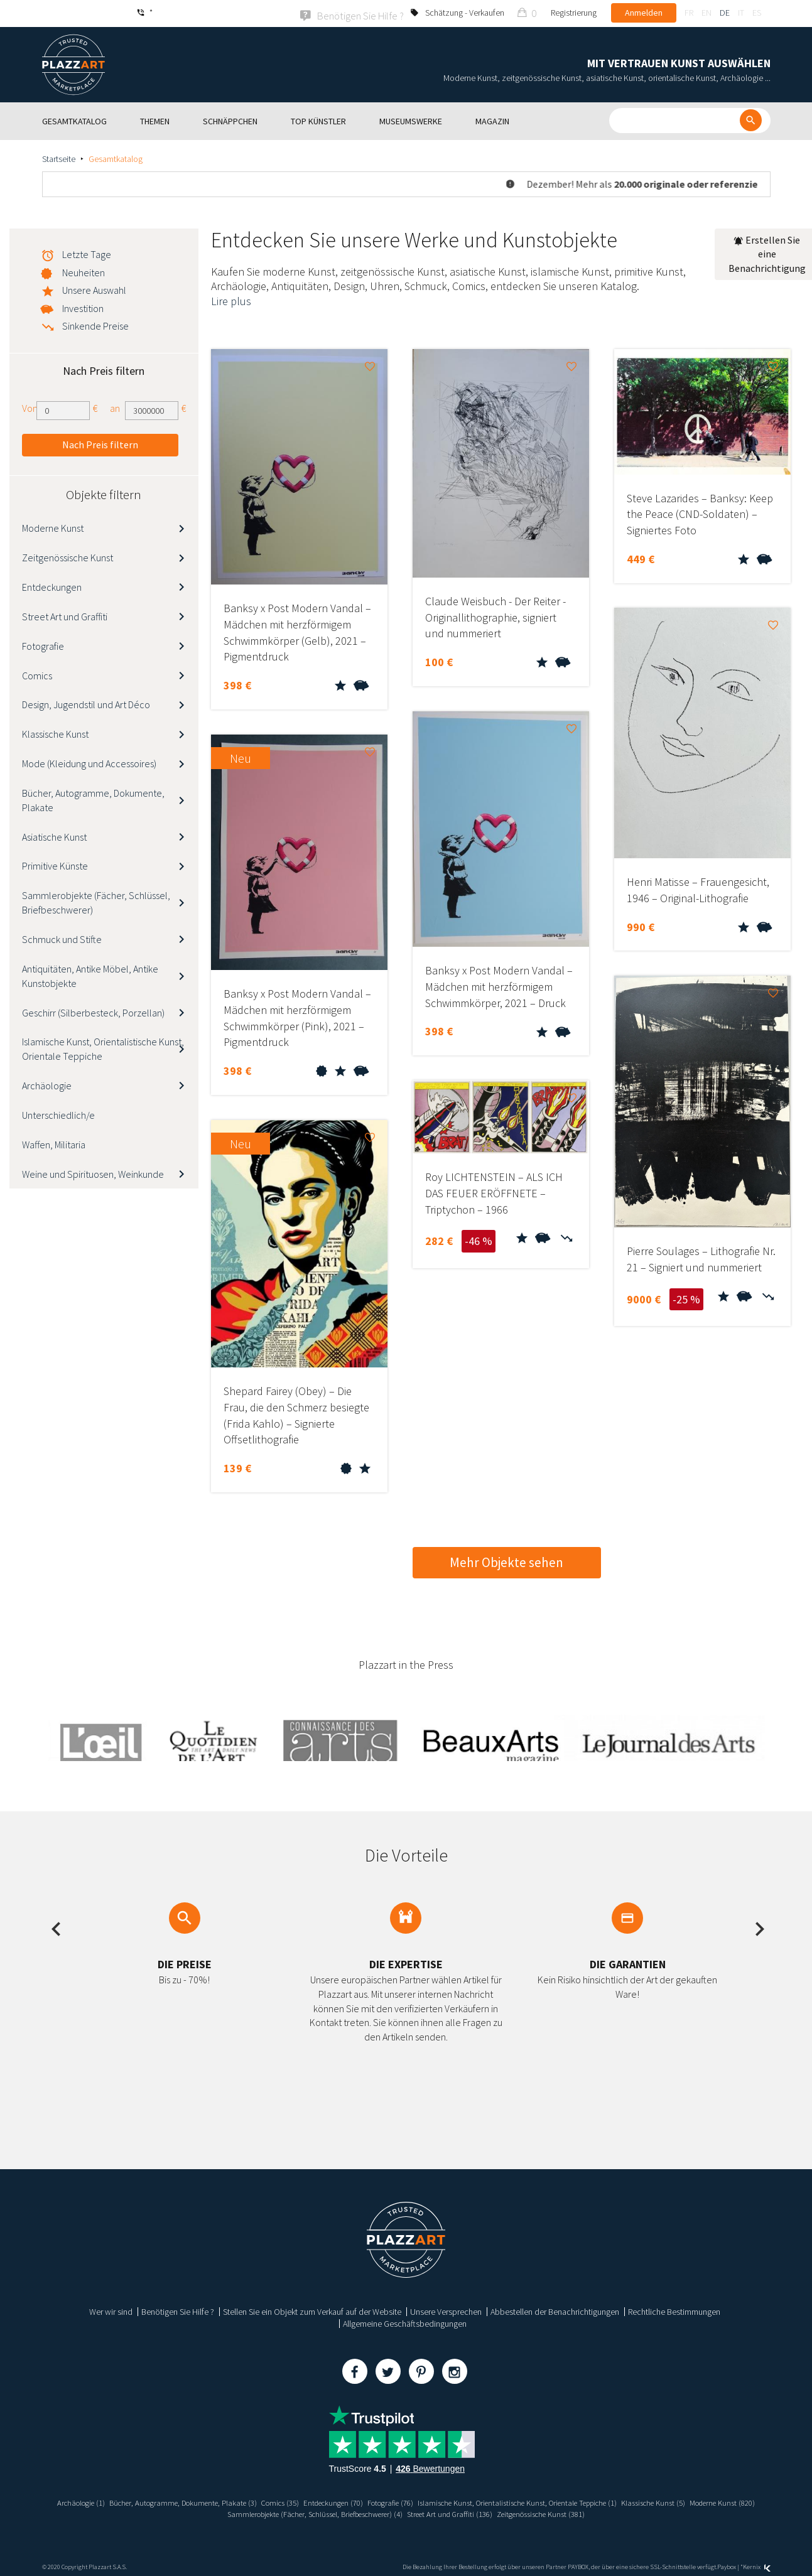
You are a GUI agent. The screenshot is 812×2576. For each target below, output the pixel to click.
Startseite (58, 157)
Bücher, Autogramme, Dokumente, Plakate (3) (195, 2501)
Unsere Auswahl (94, 289)
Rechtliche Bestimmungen (674, 2310)
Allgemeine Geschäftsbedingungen (405, 2322)
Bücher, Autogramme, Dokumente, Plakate (93, 798)
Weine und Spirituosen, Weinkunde (93, 1173)
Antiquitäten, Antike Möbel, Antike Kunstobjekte (90, 974)
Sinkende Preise (95, 324)
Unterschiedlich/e (58, 1113)
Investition (83, 307)
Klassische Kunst (55, 732)
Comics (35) (302, 2501)
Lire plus (231, 300)
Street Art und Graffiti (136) (495, 2512)
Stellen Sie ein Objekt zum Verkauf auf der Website (312, 2310)
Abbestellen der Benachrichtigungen (554, 2310)
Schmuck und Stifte (62, 938)
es (756, 12)
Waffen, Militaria (53, 1143)
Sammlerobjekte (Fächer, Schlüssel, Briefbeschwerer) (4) (344, 2512)
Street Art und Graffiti (64, 615)
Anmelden (644, 12)
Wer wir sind (111, 2310)
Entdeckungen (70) (361, 2501)
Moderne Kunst (53, 527)
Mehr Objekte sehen (506, 1561)
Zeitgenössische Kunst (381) (596, 2512)
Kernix (757, 2566)
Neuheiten (83, 271)
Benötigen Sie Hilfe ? (177, 2310)
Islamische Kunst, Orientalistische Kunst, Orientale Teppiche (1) (569, 2501)
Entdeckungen (52, 585)
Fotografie (43, 645)
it (741, 12)
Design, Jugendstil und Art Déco (86, 704)
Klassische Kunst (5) (721, 2501)
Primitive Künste (55, 865)
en (706, 12)
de (725, 12)
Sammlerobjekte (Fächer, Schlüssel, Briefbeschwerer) (96, 901)
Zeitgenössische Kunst (67, 556)
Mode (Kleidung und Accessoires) (89, 762)
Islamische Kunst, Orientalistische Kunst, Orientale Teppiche (103, 1048)
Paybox (726, 2566)
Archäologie (47, 1084)
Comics (37, 674)
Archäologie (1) (83, 2501)
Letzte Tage (86, 253)
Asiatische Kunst (54, 835)
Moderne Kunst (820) (202, 2512)
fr (689, 12)
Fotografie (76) (425, 2501)
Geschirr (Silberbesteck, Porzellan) (93, 1011)
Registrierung (574, 12)
